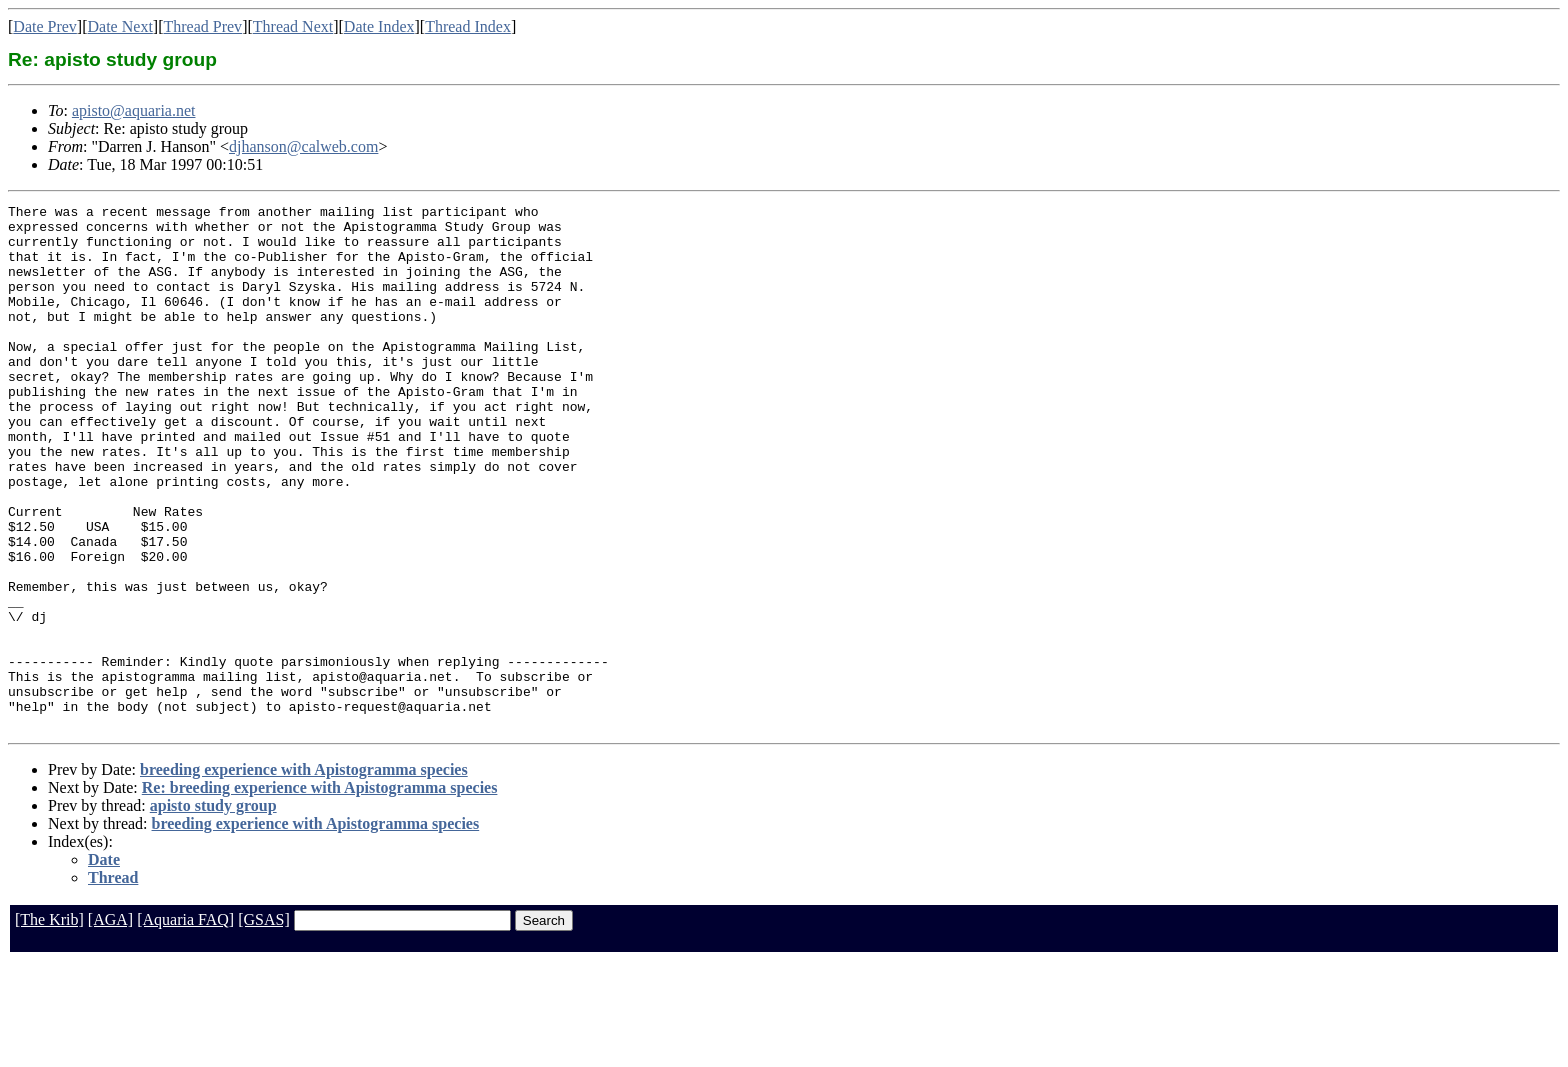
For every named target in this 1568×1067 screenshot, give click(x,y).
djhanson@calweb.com (303, 146)
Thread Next (293, 26)
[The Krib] (49, 1024)
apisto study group (213, 910)
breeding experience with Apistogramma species (304, 874)
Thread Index (468, 26)
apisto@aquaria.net (134, 110)
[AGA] (110, 1024)
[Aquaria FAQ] (185, 1024)
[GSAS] (264, 1024)
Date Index (379, 26)
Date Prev (45, 26)
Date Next (120, 26)
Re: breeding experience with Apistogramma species (320, 892)
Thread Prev (202, 26)
